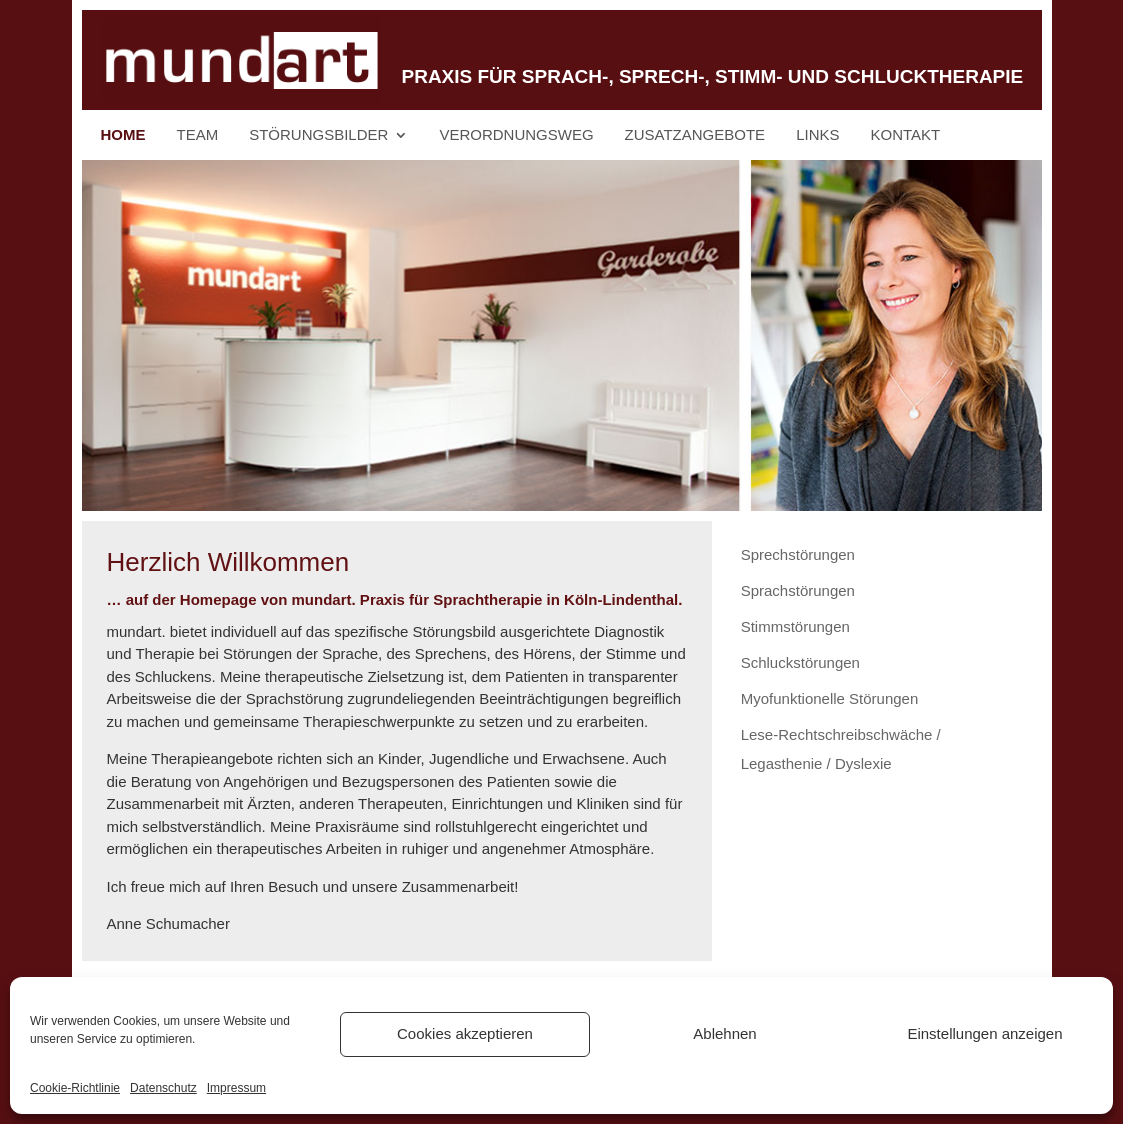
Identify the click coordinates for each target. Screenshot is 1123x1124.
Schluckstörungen (800, 662)
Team (198, 135)
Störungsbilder (318, 135)
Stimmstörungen (795, 626)
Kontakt (906, 135)
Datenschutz (163, 1088)
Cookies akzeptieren (465, 1033)
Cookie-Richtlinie (75, 1088)
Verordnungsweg (516, 135)
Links (817, 135)
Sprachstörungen (798, 590)
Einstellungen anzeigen (984, 1033)
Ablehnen (724, 1033)
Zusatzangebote (695, 135)
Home (123, 135)
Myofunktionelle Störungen (830, 698)
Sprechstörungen (798, 554)
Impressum (236, 1088)
